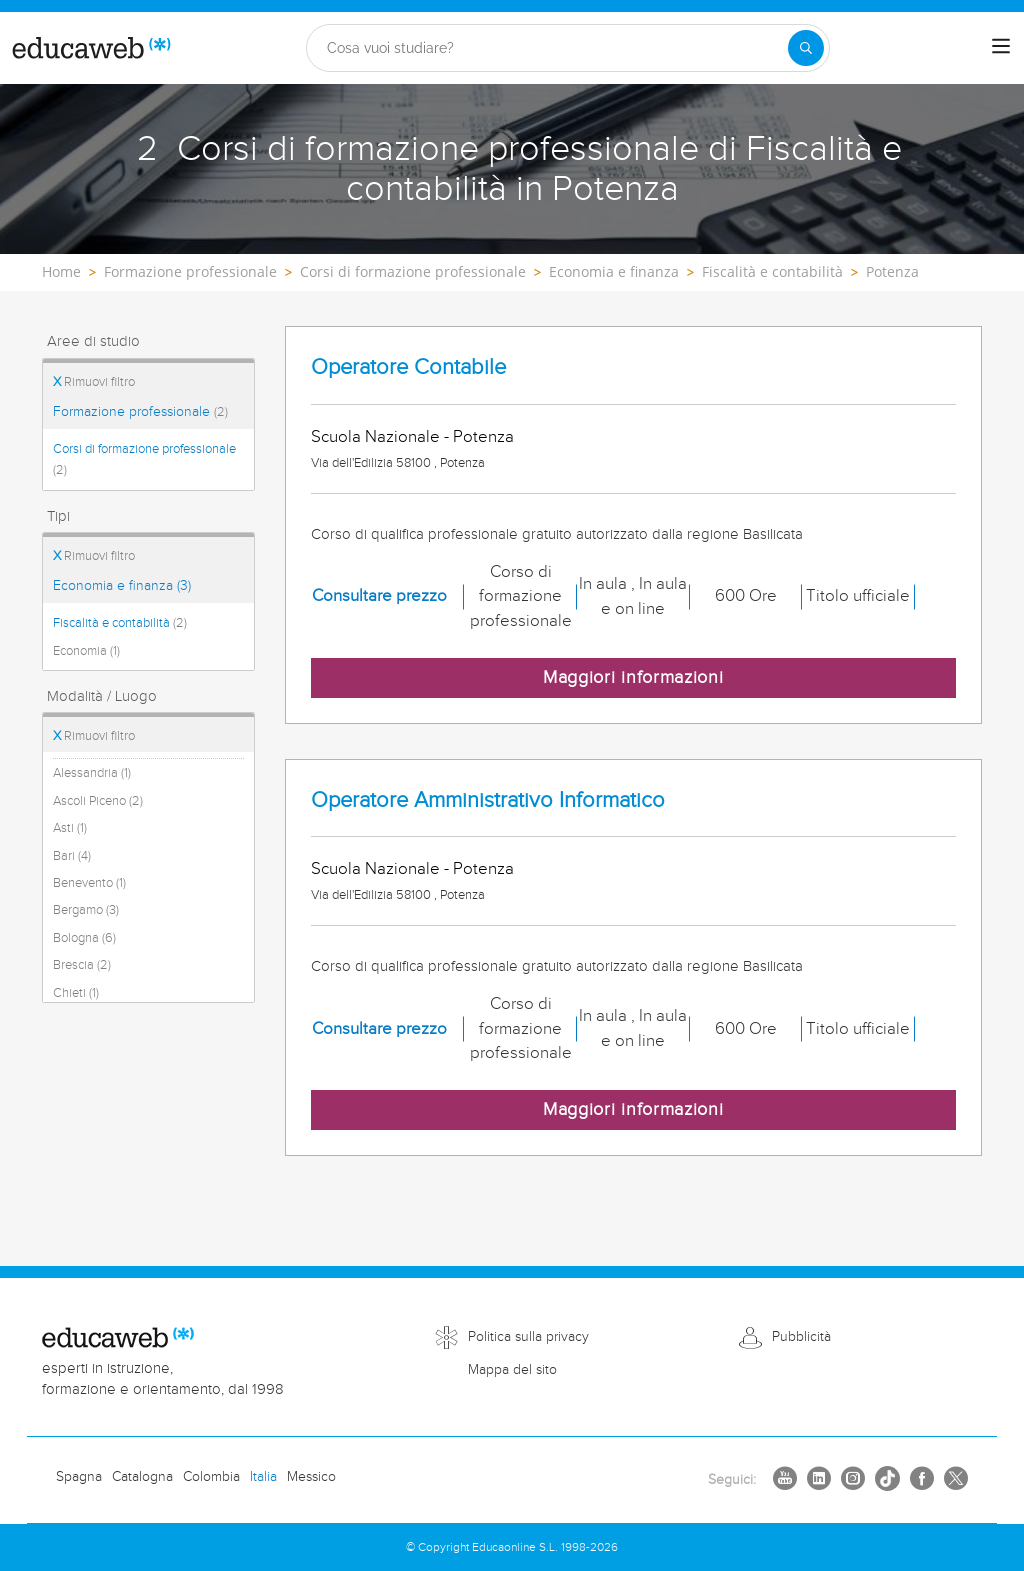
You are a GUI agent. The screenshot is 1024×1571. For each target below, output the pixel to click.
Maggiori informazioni (633, 677)
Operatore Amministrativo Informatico (488, 800)
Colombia (211, 1477)
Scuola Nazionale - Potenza (412, 437)
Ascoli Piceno (98, 801)
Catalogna (142, 1477)
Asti (70, 828)
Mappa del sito (512, 1370)
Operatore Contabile (408, 367)
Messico (311, 1477)
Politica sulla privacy (528, 1337)
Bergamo (86, 910)
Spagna (79, 1477)
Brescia (82, 965)
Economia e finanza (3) (122, 586)
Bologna (84, 938)
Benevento (89, 883)
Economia (86, 651)
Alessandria (92, 773)
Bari (72, 856)
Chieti (76, 993)
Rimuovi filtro (94, 382)
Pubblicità (801, 1337)
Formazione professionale (140, 412)
